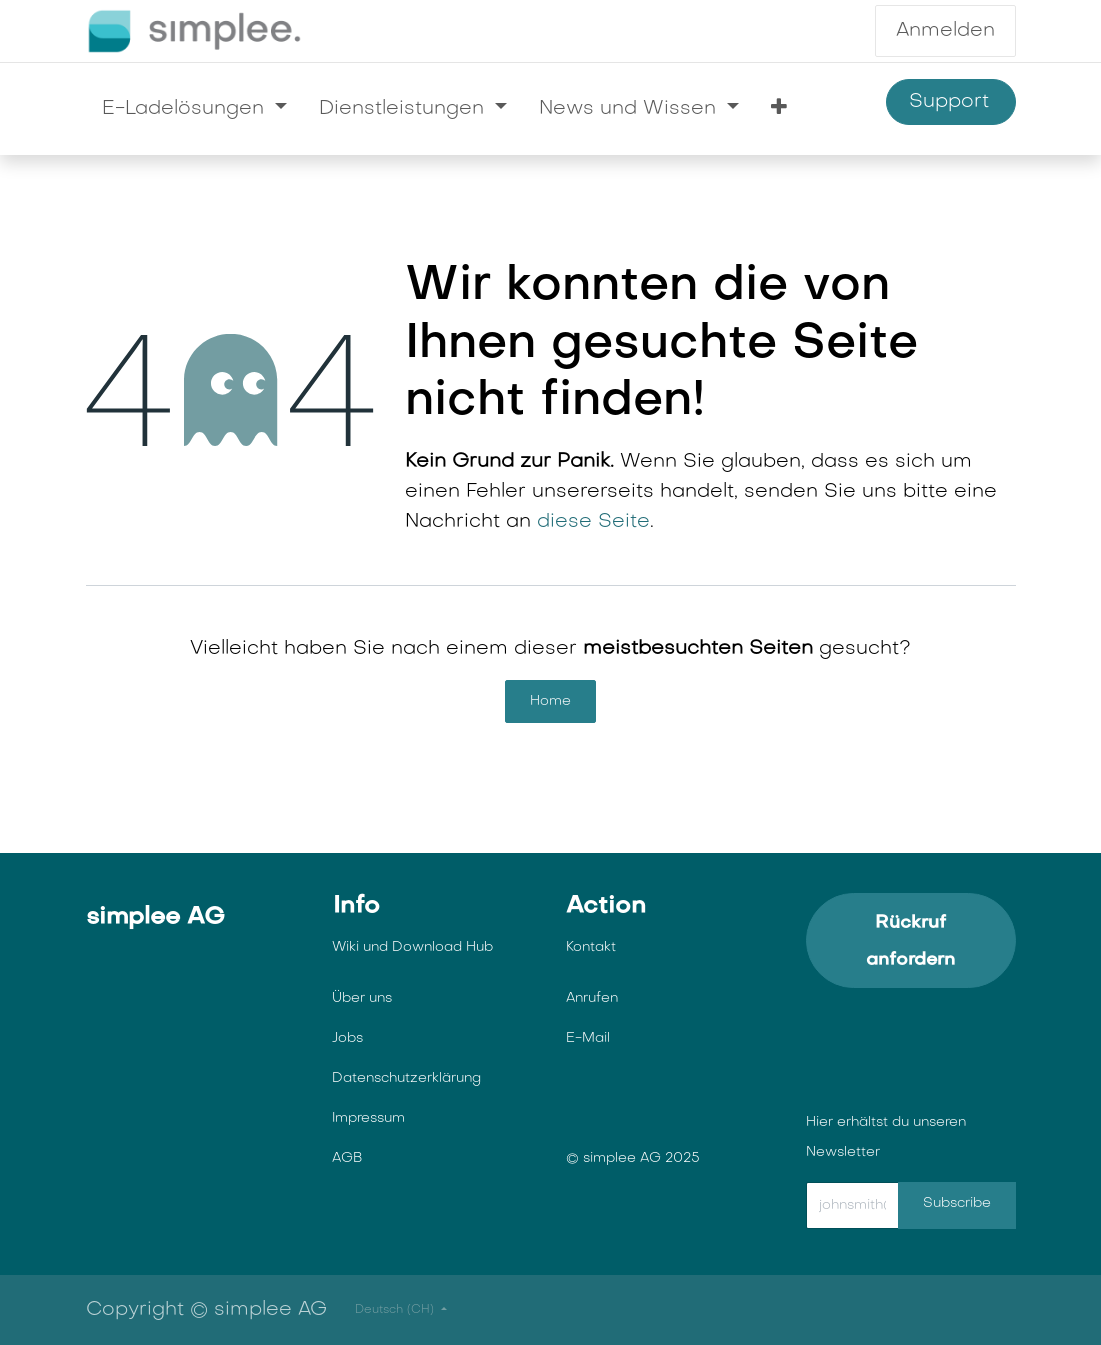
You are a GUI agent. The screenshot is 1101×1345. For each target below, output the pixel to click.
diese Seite (593, 522)
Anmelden (945, 31)
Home (550, 701)
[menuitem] (194, 109)
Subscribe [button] (957, 1203)
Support (951, 102)
